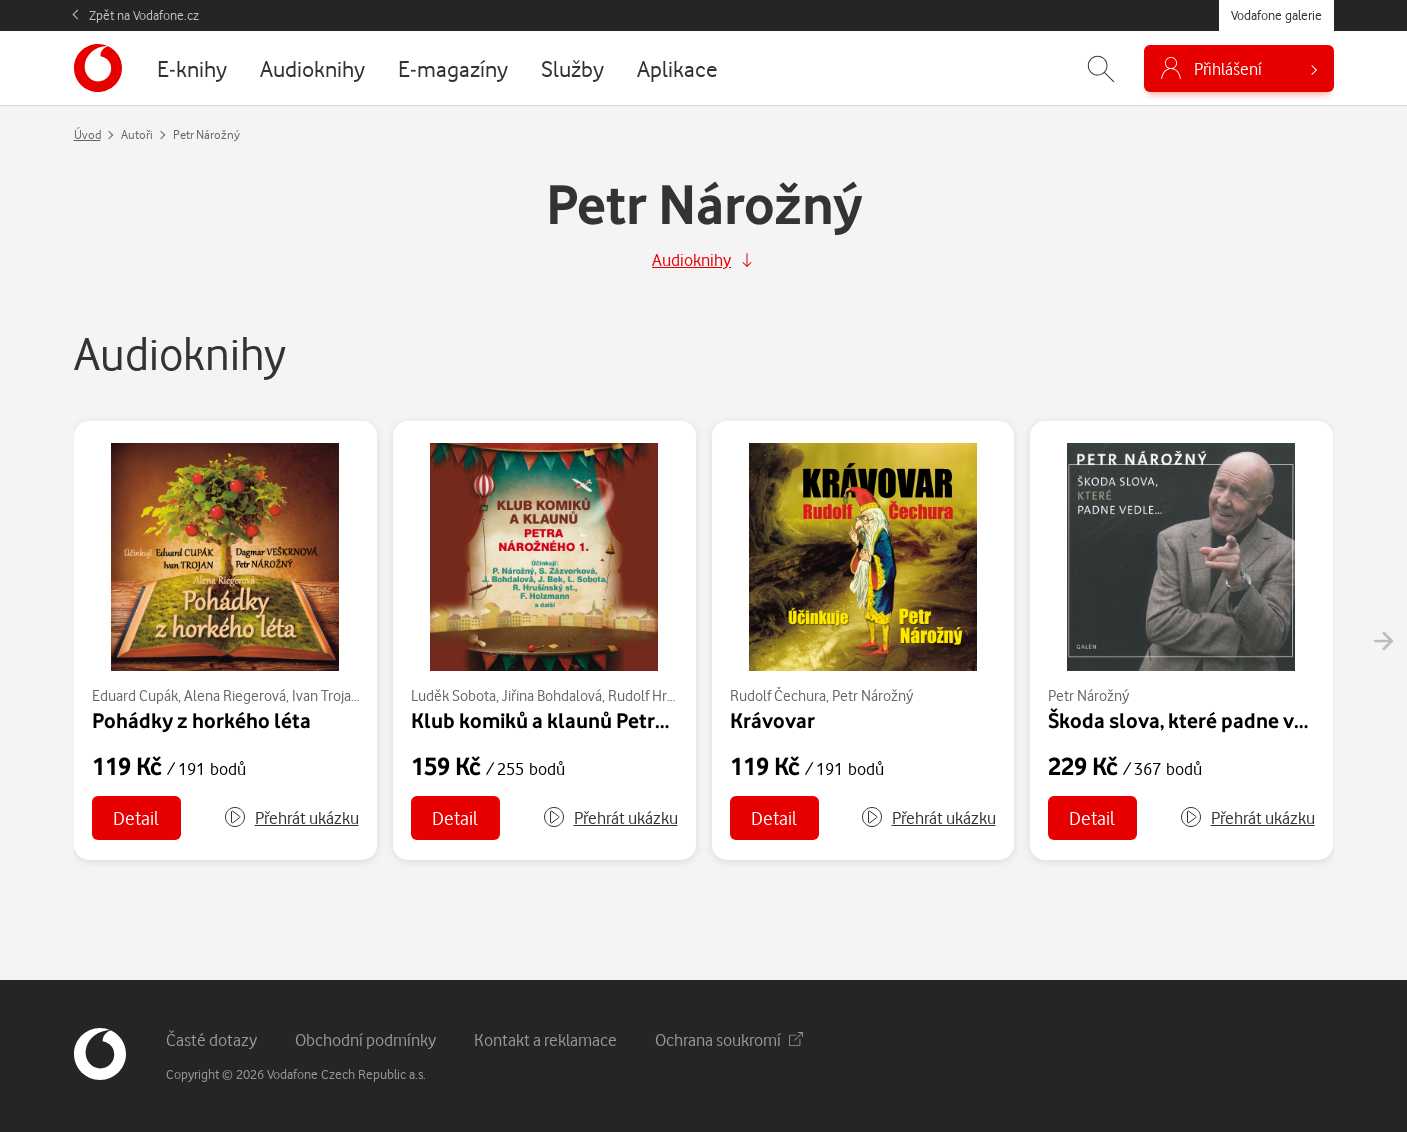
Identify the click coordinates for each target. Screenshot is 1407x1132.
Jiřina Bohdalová (552, 695)
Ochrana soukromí (729, 1039)
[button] (291, 818)
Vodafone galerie (1276, 15)
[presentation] (1383, 641)
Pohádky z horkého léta (201, 720)
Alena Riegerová (235, 695)
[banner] (98, 68)
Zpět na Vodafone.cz (144, 15)
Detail (136, 817)
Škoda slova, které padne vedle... (1199, 720)
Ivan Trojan (325, 695)
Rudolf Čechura (778, 695)
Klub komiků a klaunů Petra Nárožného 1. (602, 720)
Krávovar (772, 720)
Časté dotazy (211, 1039)
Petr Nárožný (872, 695)
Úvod (87, 134)
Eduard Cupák (135, 695)
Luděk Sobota (453, 695)
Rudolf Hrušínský (659, 695)
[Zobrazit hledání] (1101, 68)
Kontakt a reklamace (545, 1039)
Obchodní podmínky (365, 1039)
